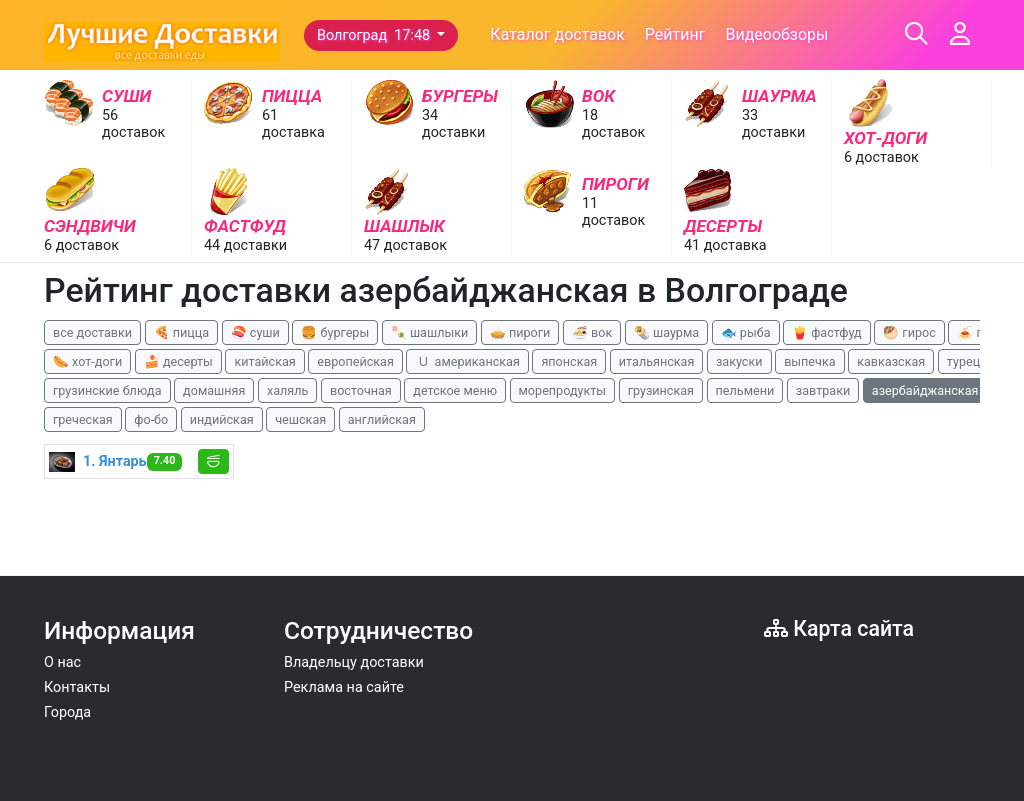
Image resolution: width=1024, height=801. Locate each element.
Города (67, 712)
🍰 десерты (178, 361)
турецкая (974, 361)
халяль (287, 390)
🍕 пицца (181, 332)
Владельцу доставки (354, 662)
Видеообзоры (776, 34)
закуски (739, 361)
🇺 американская (467, 361)
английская (382, 419)
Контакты (77, 687)
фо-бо (151, 419)
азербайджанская (925, 390)
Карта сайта (839, 628)
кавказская (891, 361)
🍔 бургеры (335, 332)
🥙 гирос (909, 332)
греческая (83, 419)
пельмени (745, 390)
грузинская (661, 390)
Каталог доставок (557, 34)
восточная (361, 390)
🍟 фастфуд (827, 332)
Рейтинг (675, 34)
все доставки (92, 332)
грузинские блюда (107, 390)
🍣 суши (255, 332)
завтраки (823, 390)
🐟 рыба (746, 332)
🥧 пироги (520, 332)
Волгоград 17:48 (375, 35)
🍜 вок (592, 332)
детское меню (455, 390)
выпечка (809, 361)
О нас (62, 662)
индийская (222, 419)
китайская (264, 361)
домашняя (214, 390)
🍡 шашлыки (430, 332)
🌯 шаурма (666, 332)
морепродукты (563, 390)
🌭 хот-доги (87, 361)
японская (569, 361)
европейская (355, 361)
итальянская (657, 361)
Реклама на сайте (344, 687)
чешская (300, 419)
